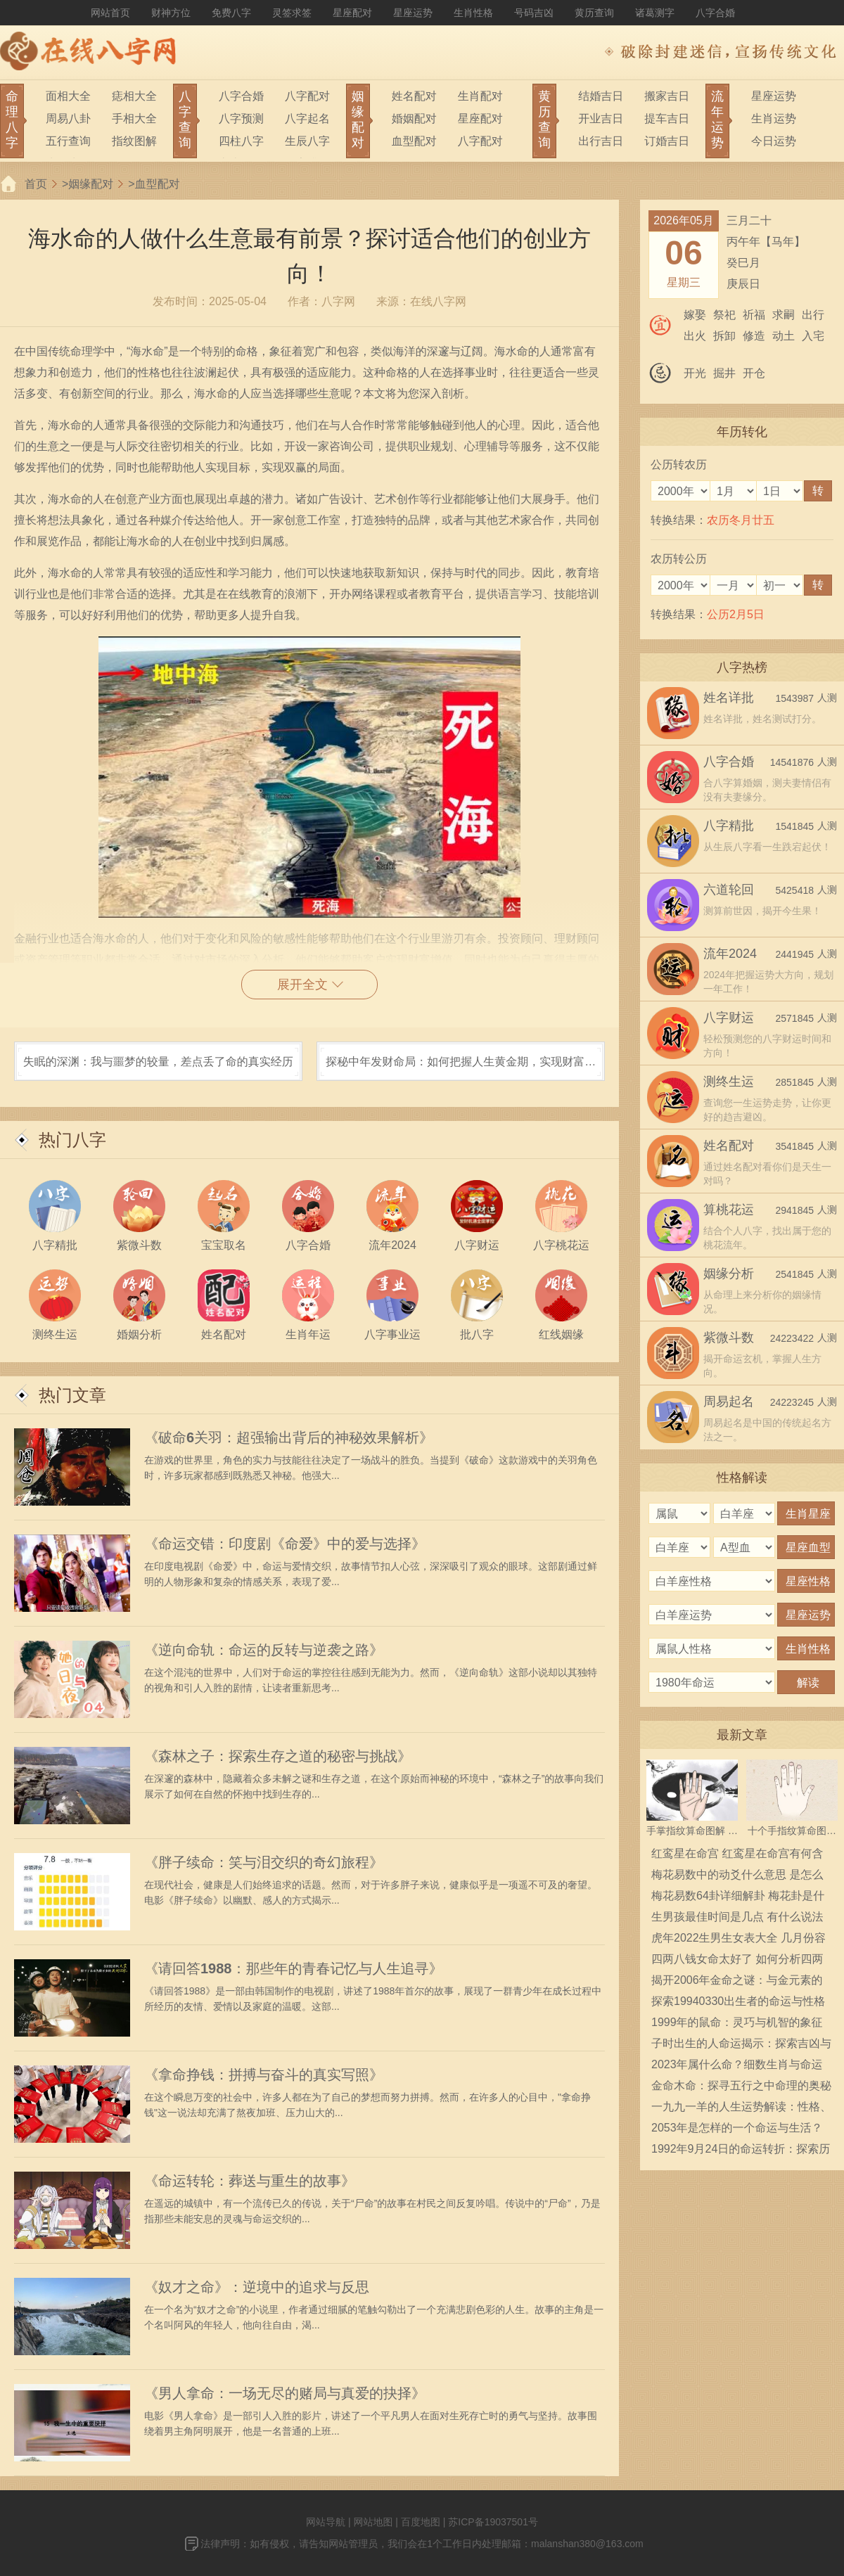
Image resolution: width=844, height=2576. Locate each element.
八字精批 (728, 826)
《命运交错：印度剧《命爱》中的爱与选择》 (285, 1543)
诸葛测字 (654, 12)
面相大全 (68, 96)
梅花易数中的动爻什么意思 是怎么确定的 (737, 1877)
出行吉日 (600, 141)
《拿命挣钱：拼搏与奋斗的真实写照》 (263, 2074)
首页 (36, 184)
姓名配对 (414, 96)
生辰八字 (307, 141)
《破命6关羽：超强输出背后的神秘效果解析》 (288, 1437)
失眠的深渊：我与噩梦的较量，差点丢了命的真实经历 (158, 1062)
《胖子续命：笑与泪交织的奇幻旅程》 (263, 1862)
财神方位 (171, 12)
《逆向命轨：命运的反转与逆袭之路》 (263, 1650)
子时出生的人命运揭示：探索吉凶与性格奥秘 (741, 2045)
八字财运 (728, 1018)
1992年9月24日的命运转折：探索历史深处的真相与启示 (740, 2151)
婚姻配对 (414, 118)
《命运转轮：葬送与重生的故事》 (249, 2181)
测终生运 (728, 1082)
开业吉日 (600, 118)
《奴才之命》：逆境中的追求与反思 (256, 2287)
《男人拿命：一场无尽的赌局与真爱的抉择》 (285, 2393)
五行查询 (68, 141)
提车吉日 (666, 118)
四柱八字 (241, 141)
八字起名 (307, 118)
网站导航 (325, 2521)
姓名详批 (728, 698)
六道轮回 (728, 890)
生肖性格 (473, 12)
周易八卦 (68, 118)
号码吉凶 (534, 12)
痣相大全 (134, 96)
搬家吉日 (666, 96)
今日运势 (773, 141)
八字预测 (241, 118)
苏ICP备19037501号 (493, 2521)
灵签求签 (292, 12)
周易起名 (728, 1402)
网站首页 (110, 12)
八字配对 (307, 96)
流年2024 (730, 954)
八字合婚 (715, 12)
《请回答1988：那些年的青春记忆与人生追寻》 (293, 1968)
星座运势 (413, 12)
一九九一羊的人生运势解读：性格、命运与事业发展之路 (741, 2109)
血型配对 (414, 141)
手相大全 (134, 118)
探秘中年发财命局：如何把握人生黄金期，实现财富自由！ (461, 1067)
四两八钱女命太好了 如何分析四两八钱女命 (737, 1961)
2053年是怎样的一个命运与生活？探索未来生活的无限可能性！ (737, 2130)
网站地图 (372, 2521)
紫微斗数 (728, 1338)
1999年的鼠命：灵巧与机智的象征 (737, 2022)
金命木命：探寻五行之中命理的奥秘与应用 (741, 2088)
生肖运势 (773, 118)
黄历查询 (594, 12)
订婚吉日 (666, 141)
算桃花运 (728, 1210)
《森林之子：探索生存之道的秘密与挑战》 (277, 1756)
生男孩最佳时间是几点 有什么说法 (737, 1917)
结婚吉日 (600, 96)
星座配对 (352, 12)
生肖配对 (480, 96)
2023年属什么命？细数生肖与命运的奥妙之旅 (737, 2066)
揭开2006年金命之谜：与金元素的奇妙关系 (737, 1982)
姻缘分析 (728, 1274)
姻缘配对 (90, 184)
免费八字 (231, 12)
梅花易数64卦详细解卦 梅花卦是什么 (737, 1898)
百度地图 (420, 2521)
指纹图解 (134, 141)
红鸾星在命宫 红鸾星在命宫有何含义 (737, 1855)
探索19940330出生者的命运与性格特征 (738, 2003)
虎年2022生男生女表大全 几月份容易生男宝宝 (738, 1940)
